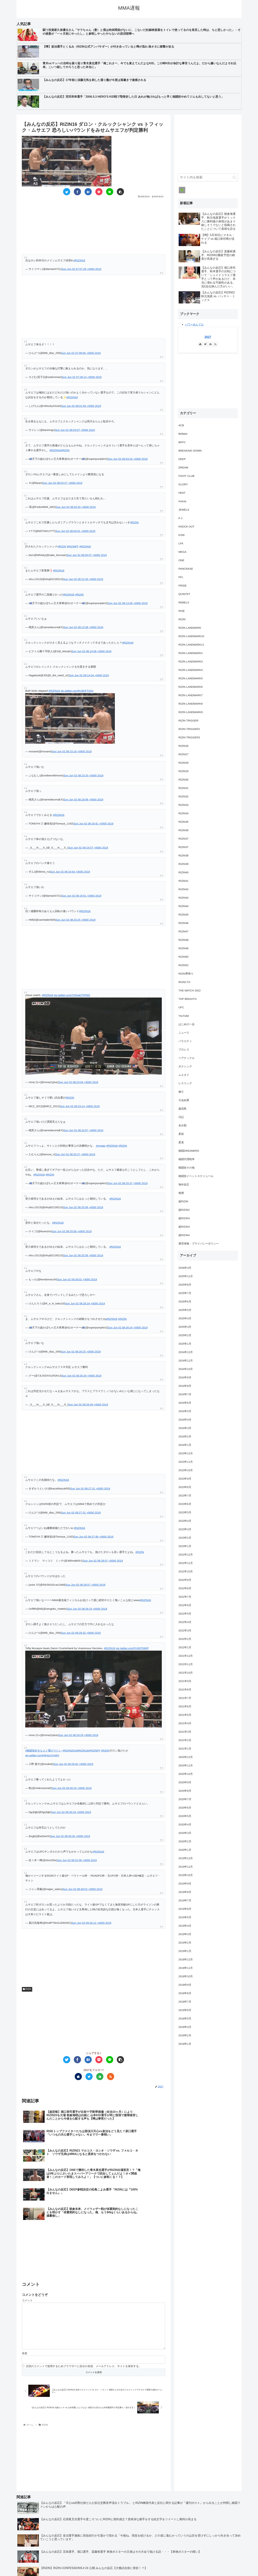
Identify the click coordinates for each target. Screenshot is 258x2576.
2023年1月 (184, 1546)
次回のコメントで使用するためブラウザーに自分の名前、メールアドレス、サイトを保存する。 (83, 2341)
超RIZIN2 (184, 1209)
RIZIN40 (183, 872)
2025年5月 (184, 1309)
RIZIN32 (183, 796)
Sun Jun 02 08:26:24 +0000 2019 (85, 1303)
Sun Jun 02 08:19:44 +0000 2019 (70, 871)
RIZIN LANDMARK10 (191, 636)
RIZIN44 (183, 906)
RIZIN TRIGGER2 (189, 728)
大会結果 (183, 1100)
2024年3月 (184, 1428)
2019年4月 (184, 1925)
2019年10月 (185, 1875)
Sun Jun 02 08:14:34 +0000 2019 (89, 675)
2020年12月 (185, 1756)
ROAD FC (184, 982)
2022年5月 (184, 1613)
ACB (181, 425)
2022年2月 (184, 1638)
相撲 (181, 1192)
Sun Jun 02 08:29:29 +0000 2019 (78, 1735)
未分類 (182, 1125)
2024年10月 (185, 1368)
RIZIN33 (183, 804)
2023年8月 (184, 1487)
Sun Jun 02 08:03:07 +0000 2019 (75, 429)
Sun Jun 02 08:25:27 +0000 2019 (75, 1154)
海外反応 (183, 1184)
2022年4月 (184, 1622)
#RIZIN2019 (70, 1750)
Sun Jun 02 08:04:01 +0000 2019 (75, 531)
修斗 (181, 1091)
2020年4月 (184, 1824)
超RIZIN (183, 1201)
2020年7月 (184, 1799)
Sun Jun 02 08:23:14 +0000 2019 (80, 1106)
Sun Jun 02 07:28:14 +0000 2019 (82, 377)
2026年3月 (184, 1267)
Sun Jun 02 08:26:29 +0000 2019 (81, 1375)
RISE (181, 610)
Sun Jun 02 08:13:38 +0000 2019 (83, 627)
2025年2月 (184, 1335)
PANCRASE (185, 568)
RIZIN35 (183, 821)
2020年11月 (185, 1765)
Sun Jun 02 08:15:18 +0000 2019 (72, 751)
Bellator (183, 433)
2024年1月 (184, 1444)
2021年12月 (185, 1655)
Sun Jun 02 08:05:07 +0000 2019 (87, 555)
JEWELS (183, 509)
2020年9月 (184, 1782)
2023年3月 (184, 1529)
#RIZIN (65, 450)
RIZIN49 (183, 948)
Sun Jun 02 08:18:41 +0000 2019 (93, 823)
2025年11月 (185, 1276)
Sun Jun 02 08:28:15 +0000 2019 (87, 1608)
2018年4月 (184, 2026)
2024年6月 (184, 1402)
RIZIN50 (183, 956)
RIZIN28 (183, 762)
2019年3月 (184, 1934)
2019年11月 (185, 1866)
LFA (180, 543)
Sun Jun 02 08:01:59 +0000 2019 (81, 405)
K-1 (180, 518)
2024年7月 (184, 1394)
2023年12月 (185, 1453)
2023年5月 (184, 1512)
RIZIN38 (183, 855)
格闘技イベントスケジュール (195, 1176)
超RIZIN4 (184, 1235)
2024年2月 (184, 1436)
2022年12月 (185, 1554)
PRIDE (182, 585)
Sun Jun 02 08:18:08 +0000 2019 (83, 799)
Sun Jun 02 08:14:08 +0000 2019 (91, 651)
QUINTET (184, 593)
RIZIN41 (183, 880)
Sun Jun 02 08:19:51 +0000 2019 (81, 895)
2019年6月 (184, 1908)
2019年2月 (184, 1942)
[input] (208, 177)
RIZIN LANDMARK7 (190, 695)
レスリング (185, 1083)
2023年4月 (184, 1520)
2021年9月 (184, 1681)
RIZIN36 (183, 830)
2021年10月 (185, 1672)
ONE (181, 560)
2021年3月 (184, 1731)
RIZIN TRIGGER (188, 720)
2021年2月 (184, 1740)
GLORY (183, 484)
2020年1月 (184, 1849)
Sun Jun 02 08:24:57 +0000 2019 (83, 1130)
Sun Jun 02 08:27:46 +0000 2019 (93, 1536)
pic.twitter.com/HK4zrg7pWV (42, 1755)
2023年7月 (184, 1495)
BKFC (182, 442)
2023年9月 (184, 1478)
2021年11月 (185, 1664)
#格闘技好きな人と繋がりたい (43, 1750)
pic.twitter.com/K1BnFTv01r (77, 690)
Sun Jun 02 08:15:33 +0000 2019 (83, 775)
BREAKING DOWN (190, 450)
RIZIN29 (183, 771)
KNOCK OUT (186, 526)
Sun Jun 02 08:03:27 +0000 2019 (62, 482)
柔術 (181, 1133)
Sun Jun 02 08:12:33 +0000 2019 (83, 579)
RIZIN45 (183, 914)
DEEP (182, 459)
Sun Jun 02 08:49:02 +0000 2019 (82, 1889)
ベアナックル (186, 1057)
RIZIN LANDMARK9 (190, 712)
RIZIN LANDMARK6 (190, 686)
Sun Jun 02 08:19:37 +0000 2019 (88, 847)
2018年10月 (185, 1976)
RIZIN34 (183, 813)
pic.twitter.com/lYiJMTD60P (132, 1648)
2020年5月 (184, 1816)
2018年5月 (184, 2018)
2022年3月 (184, 1630)
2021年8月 (184, 1689)
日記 (181, 1116)
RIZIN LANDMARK (189, 627)
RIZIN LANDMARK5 (190, 678)
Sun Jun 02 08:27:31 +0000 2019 (90, 1488)
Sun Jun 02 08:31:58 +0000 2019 (77, 1860)
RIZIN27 (183, 754)
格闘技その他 (186, 1167)
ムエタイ (183, 1074)
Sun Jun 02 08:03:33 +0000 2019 (75, 506)
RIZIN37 (183, 838)
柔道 (181, 1142)
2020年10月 (185, 1773)
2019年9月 (184, 1883)
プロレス (183, 1049)
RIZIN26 (183, 745)
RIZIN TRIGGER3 (189, 737)
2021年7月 (184, 1697)
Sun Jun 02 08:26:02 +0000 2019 (77, 1279)
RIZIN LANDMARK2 (190, 653)
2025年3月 (184, 1326)
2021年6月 (184, 1706)
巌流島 (182, 1108)
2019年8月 (184, 1891)
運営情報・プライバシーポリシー (198, 1243)
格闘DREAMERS (188, 1150)
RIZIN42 (183, 889)
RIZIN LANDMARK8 (190, 703)
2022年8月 (184, 1588)
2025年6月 (184, 1301)
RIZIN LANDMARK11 (191, 644)
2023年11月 (185, 1461)
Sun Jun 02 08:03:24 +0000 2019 (127, 458)
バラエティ (185, 1041)
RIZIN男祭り (186, 973)
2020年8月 (184, 1790)
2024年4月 (184, 1419)
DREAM (183, 467)
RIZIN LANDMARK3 (190, 661)
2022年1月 (184, 1647)
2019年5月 (184, 1917)
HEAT (181, 492)
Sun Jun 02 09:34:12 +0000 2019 (91, 1922)
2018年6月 (184, 2010)
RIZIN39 (183, 863)
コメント (27, 2275)
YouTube (183, 1015)
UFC (181, 1007)
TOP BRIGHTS (187, 998)
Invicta (182, 501)
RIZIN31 (183, 788)
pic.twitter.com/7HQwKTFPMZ (72, 995)
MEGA (182, 551)
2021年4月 (184, 1723)
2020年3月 (184, 1832)
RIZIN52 (183, 965)
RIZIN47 (183, 931)
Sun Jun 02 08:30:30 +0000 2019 (70, 1836)
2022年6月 (184, 1605)
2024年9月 (184, 1377)
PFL (180, 577)
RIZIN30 (183, 779)
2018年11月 (185, 1967)
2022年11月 (185, 1562)
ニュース (183, 1032)
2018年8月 (184, 1993)
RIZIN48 (183, 939)
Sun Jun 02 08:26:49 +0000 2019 (88, 1404)
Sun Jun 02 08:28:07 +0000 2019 (103, 1560)
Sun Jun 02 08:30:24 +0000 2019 (72, 1788)
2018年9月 (184, 1984)
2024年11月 (185, 1360)
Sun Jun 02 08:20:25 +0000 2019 (75, 919)
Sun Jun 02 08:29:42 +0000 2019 (73, 1763)
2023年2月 (184, 1537)
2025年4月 (184, 1318)
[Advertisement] (93, 225)
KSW (181, 534)
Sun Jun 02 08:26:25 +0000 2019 (81, 1351)
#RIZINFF (73, 546)
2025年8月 (184, 1284)
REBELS (183, 602)
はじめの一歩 (186, 1024)
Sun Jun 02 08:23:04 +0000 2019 (78, 1082)
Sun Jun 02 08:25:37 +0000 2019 (127, 1183)
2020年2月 (184, 1841)
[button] (234, 177)
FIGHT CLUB (186, 475)
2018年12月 (185, 1959)
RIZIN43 (183, 897)
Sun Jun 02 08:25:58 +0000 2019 (83, 1207)
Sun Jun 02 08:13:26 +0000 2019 (127, 603)
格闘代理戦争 (186, 1159)
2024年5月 (184, 1411)
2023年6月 (184, 1503)
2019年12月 (185, 1858)
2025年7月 (184, 1293)
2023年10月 (185, 1470)
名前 (24, 2328)
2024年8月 (184, 1385)
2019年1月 (184, 1951)
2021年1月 (184, 1748)
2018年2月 (184, 2035)
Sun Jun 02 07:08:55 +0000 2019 (81, 352)
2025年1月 (184, 1343)
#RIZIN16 (79, 260)
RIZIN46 (183, 922)
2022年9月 (184, 1579)
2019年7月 (184, 1900)
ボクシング (185, 1066)
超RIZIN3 (184, 1218)
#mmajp (100, 1145)
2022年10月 (185, 1571)
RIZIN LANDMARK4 (190, 669)
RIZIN (27, 1989)
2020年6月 (184, 1807)
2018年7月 (184, 2001)
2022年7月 (184, 1596)
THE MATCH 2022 (189, 990)
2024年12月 (185, 1352)
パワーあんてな (194, 324)
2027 (208, 336)
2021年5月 (184, 1714)
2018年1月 (184, 2043)
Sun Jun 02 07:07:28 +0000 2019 (81, 268)
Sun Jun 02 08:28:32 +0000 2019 (81, 1632)
